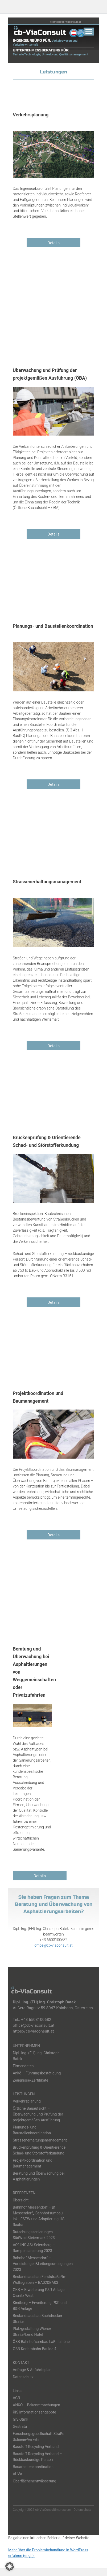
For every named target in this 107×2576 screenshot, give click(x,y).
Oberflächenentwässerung (34, 2481)
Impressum (63, 2510)
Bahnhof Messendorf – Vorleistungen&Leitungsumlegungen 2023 (43, 2264)
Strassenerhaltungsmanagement (40, 2140)
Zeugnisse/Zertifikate (30, 2080)
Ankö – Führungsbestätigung (37, 2073)
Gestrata (20, 2426)
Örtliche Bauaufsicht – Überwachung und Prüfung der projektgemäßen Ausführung (38, 2114)
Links (17, 2391)
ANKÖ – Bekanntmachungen (36, 2405)
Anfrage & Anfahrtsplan (32, 2370)
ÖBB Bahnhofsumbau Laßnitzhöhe (41, 2342)
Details (53, 242)
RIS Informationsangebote (34, 2412)
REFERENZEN (24, 2193)
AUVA (17, 2474)
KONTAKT (21, 2362)
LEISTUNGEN (24, 2094)
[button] (9, 2566)
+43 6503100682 (36, 2019)
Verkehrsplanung (27, 2101)
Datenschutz (23, 2377)
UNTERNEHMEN (26, 2046)
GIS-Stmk (20, 2419)
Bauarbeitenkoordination (33, 2467)
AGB (16, 2398)
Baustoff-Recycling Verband (36, 2447)
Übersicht (20, 2200)
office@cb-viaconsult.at (66, 21)
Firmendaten (23, 2066)
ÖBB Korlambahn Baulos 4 (34, 2349)
